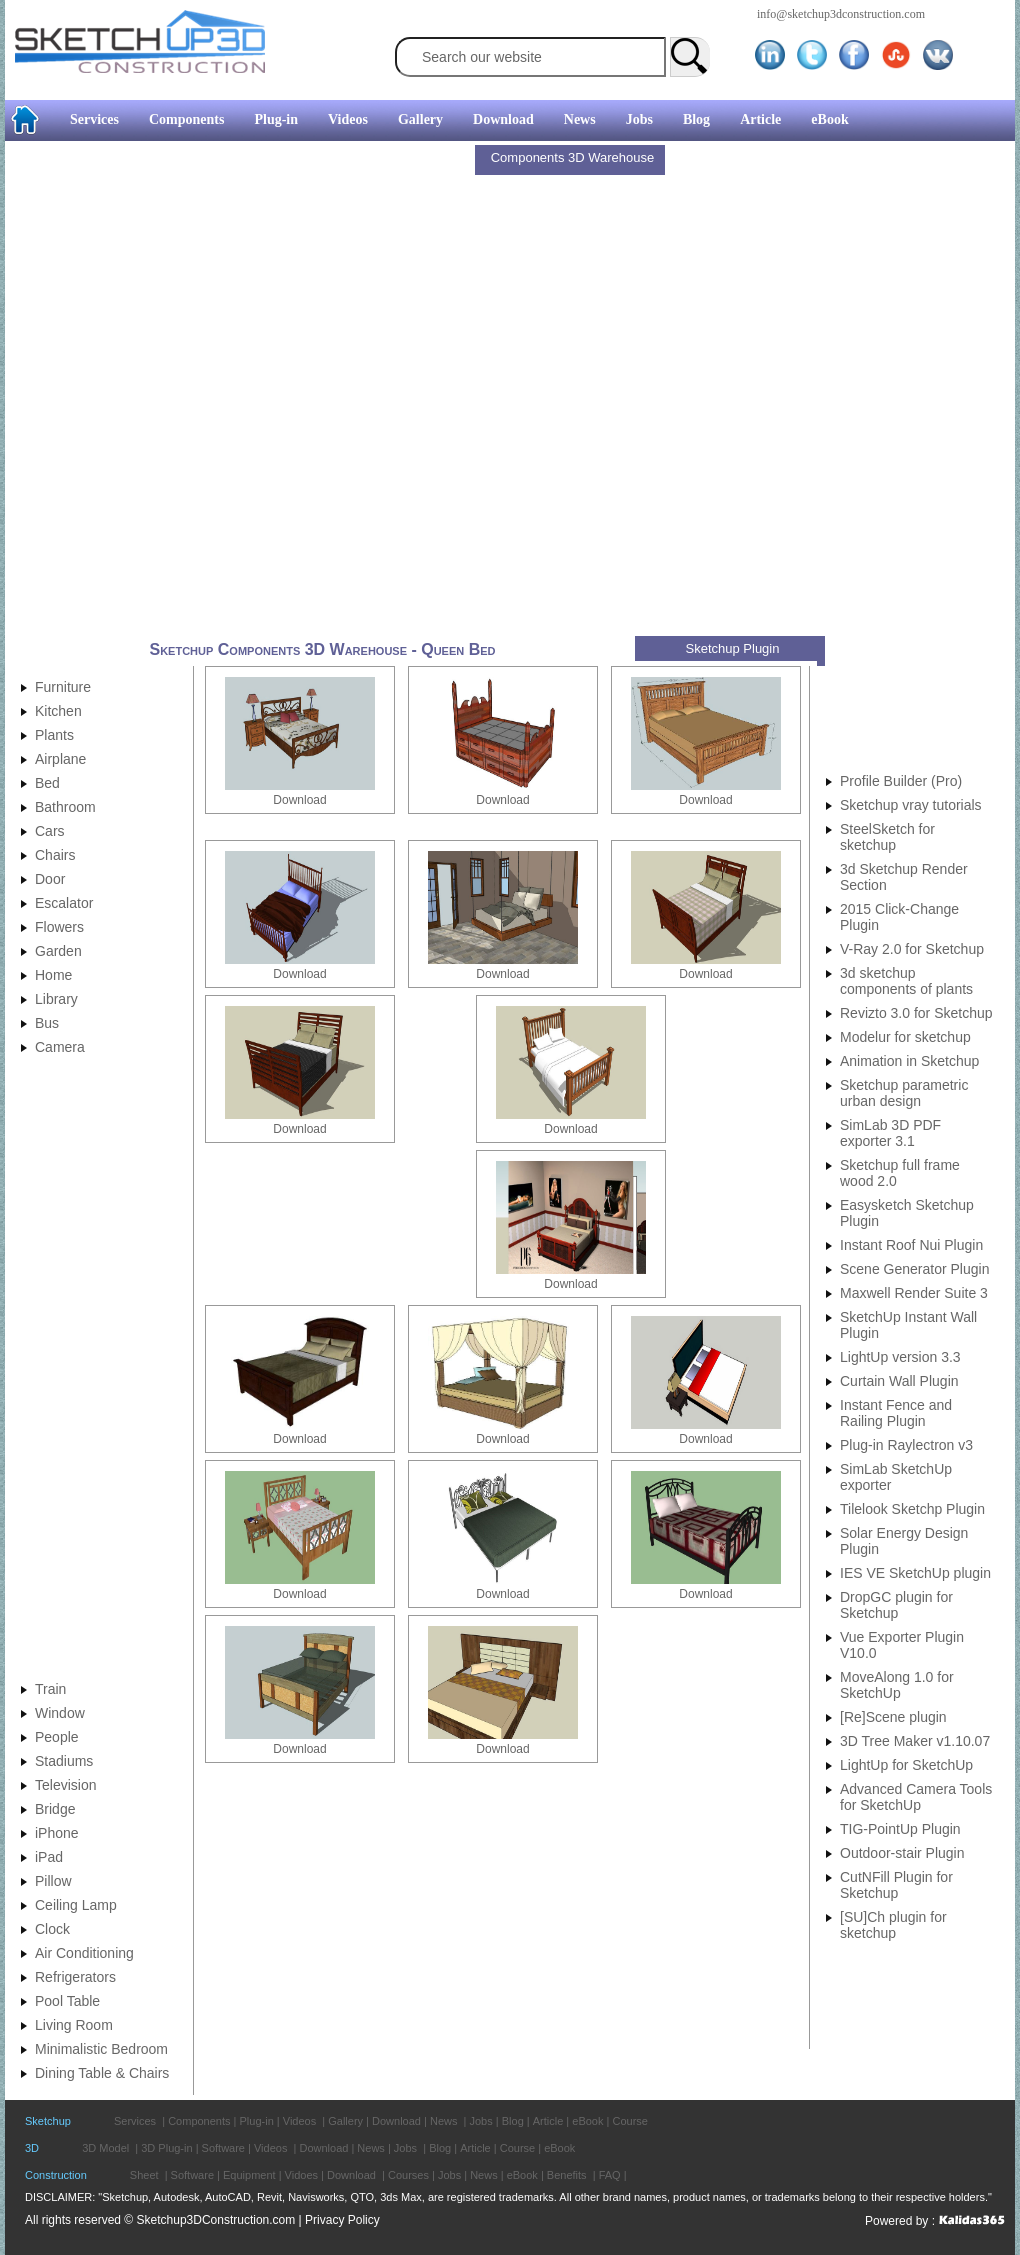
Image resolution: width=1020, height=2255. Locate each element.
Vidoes (301, 2175)
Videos (348, 119)
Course (629, 2121)
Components (186, 119)
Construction (56, 2175)
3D (32, 2148)
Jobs (639, 119)
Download (503, 119)
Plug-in (276, 119)
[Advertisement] (239, 391)
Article (760, 119)
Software (223, 2148)
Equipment (249, 2175)
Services (94, 119)
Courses (408, 2175)
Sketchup (48, 2121)
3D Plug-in (166, 2148)
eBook (829, 119)
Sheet (144, 2175)
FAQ (610, 2175)
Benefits (567, 2175)
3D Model (105, 2148)
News (580, 119)
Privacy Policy (342, 2220)
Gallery (420, 119)
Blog (696, 119)
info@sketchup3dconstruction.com (841, 14)
